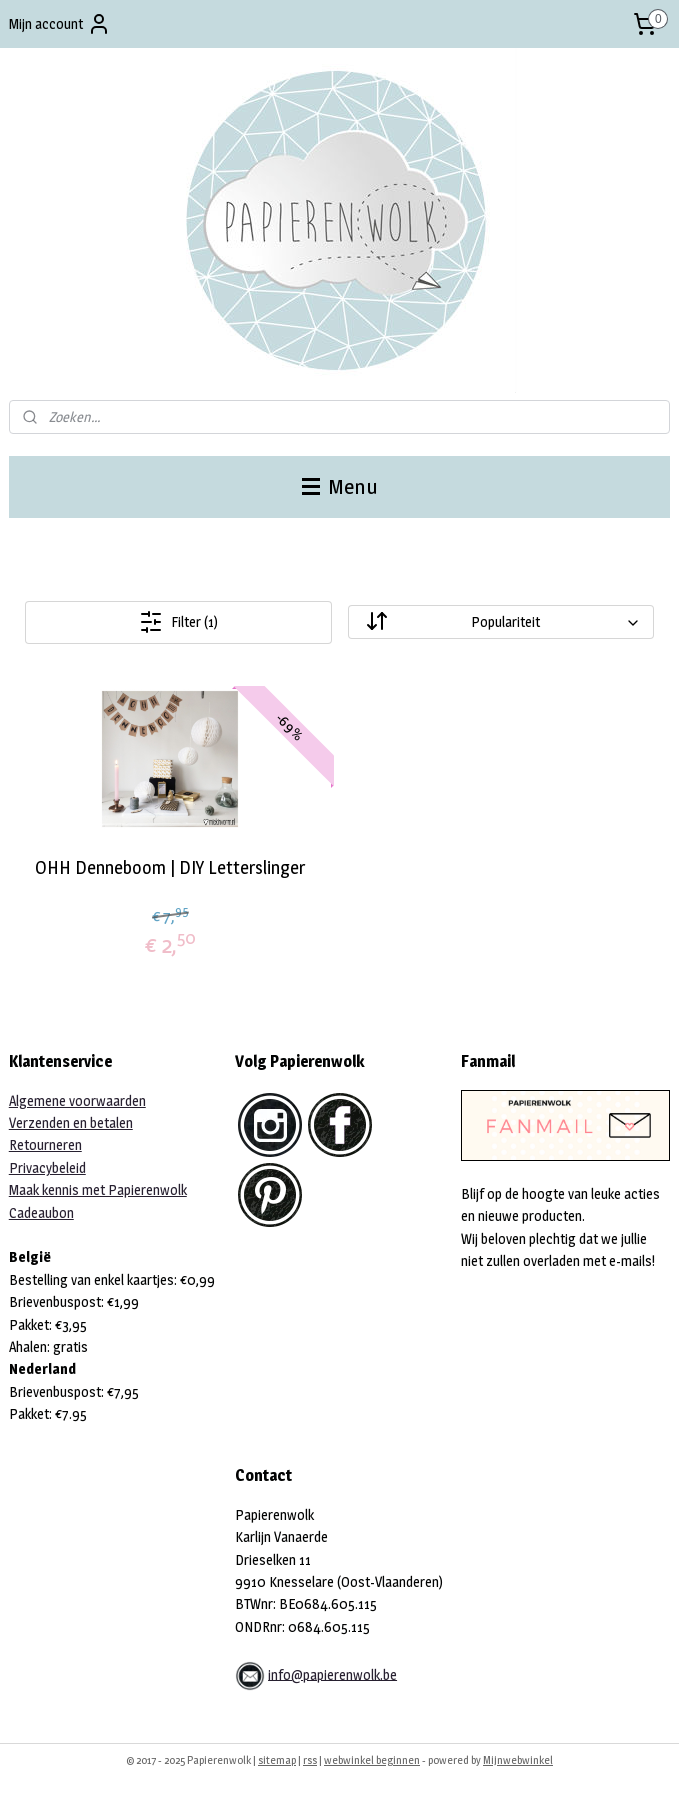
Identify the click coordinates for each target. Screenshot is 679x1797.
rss (310, 1760)
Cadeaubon (41, 1212)
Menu (340, 486)
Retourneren (45, 1144)
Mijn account (60, 24)
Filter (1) (178, 622)
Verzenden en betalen (71, 1122)
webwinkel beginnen (372, 1760)
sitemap (277, 1760)
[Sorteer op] (501, 622)
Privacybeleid (47, 1167)
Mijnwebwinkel (518, 1760)
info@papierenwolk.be (332, 1673)
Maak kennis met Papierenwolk (98, 1189)
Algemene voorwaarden (77, 1100)
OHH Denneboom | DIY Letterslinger (170, 867)
